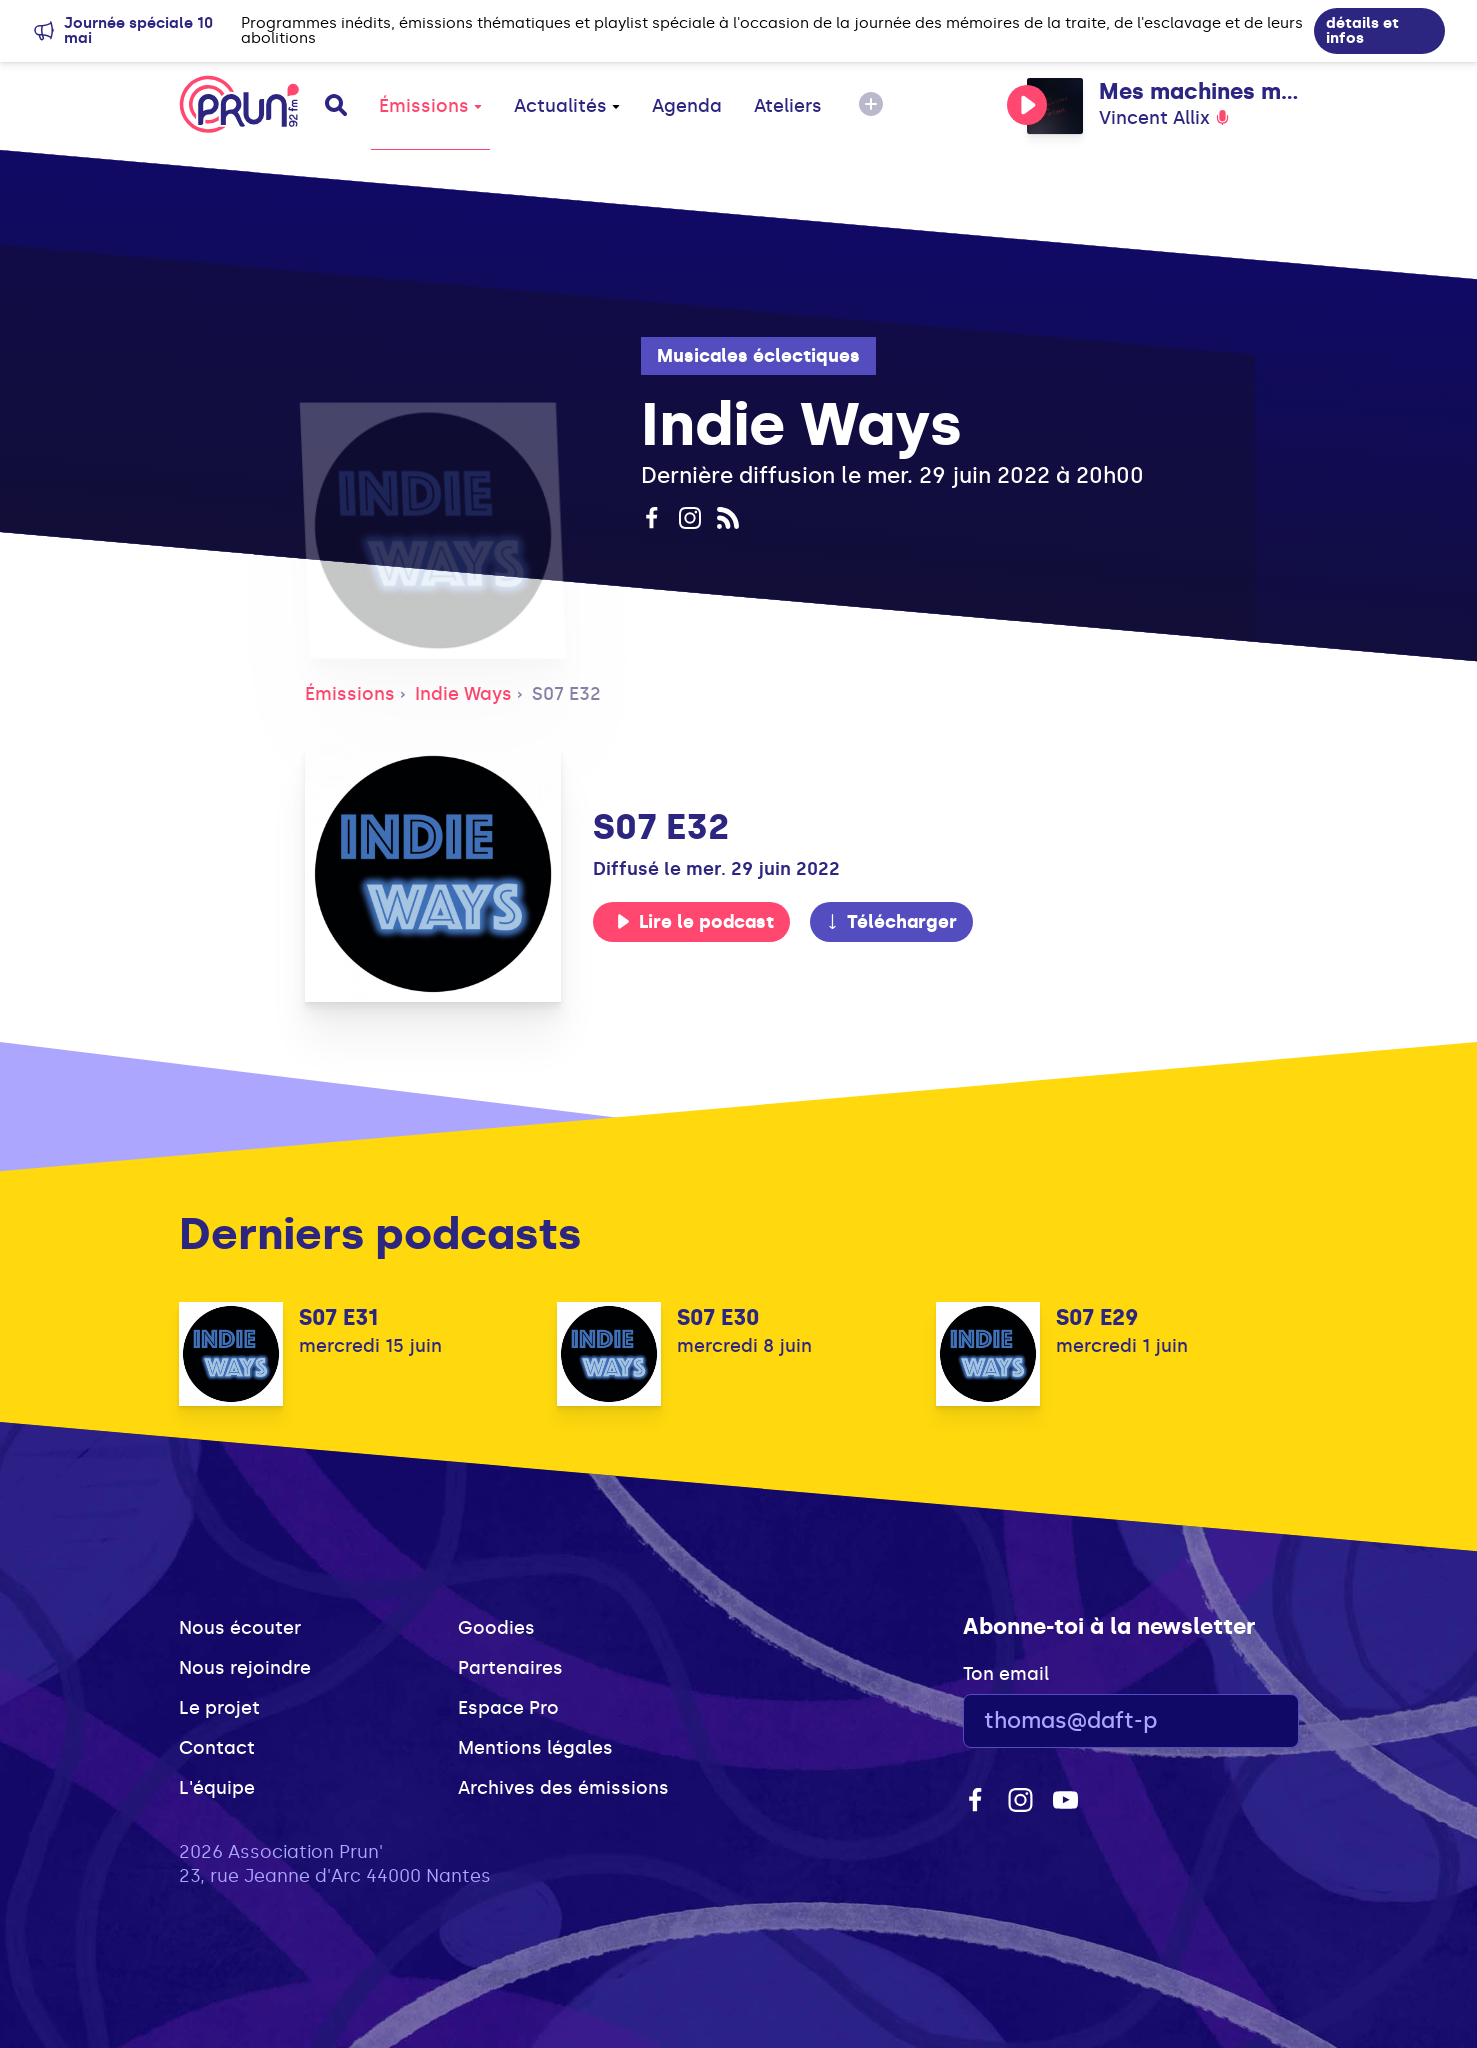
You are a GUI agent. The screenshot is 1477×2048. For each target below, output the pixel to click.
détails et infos (1362, 30)
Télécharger (891, 922)
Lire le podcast (695, 922)
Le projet (219, 1708)
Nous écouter (240, 1628)
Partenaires (510, 1668)
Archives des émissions (563, 1788)
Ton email (1006, 1674)
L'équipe (217, 1788)
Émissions (430, 106)
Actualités (567, 106)
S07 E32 (566, 694)
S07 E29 (1097, 1317)
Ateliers (788, 106)
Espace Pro (508, 1708)
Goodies (496, 1628)
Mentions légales (535, 1748)
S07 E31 (338, 1317)
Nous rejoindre (245, 1668)
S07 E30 (718, 1317)
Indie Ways (463, 694)
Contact (217, 1748)
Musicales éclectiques (758, 356)
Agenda (687, 106)
